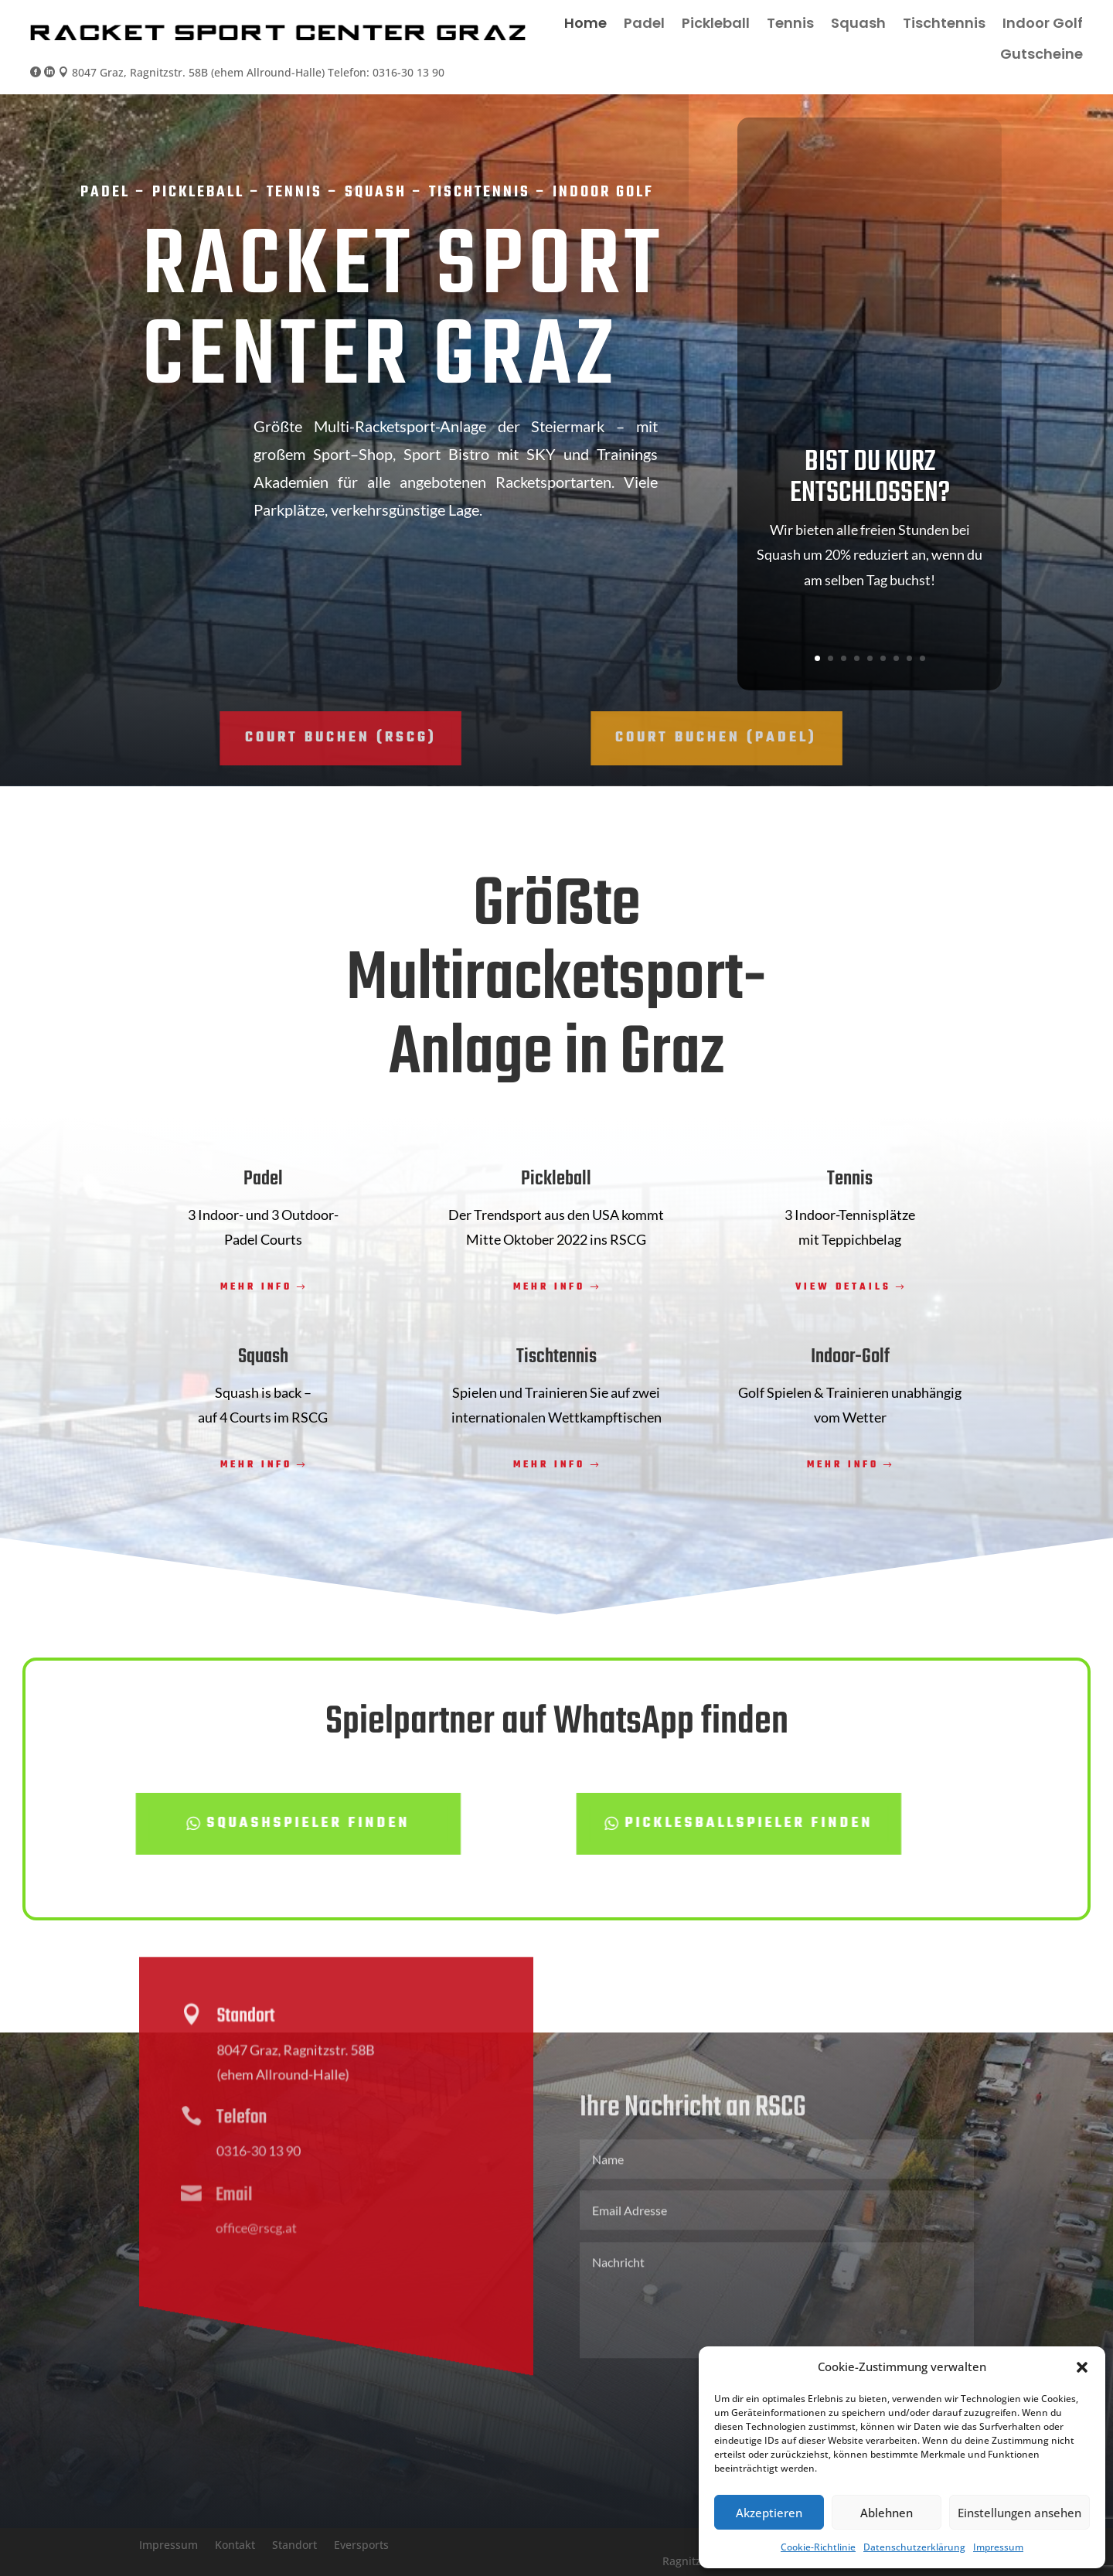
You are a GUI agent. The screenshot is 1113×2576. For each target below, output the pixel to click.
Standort (294, 2546)
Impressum (998, 2547)
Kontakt (235, 2546)
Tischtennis (944, 22)
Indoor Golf (1042, 22)
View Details (843, 1287)
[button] (1082, 2367)
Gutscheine (1041, 53)
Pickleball (716, 22)
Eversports (361, 2546)
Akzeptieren (769, 2512)
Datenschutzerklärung (914, 2547)
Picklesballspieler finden (410, 1823)
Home (585, 22)
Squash (858, 22)
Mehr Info (256, 1287)
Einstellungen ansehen (1019, 2512)
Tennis (790, 22)
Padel (644, 22)
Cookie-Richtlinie (818, 2547)
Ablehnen (886, 2512)
